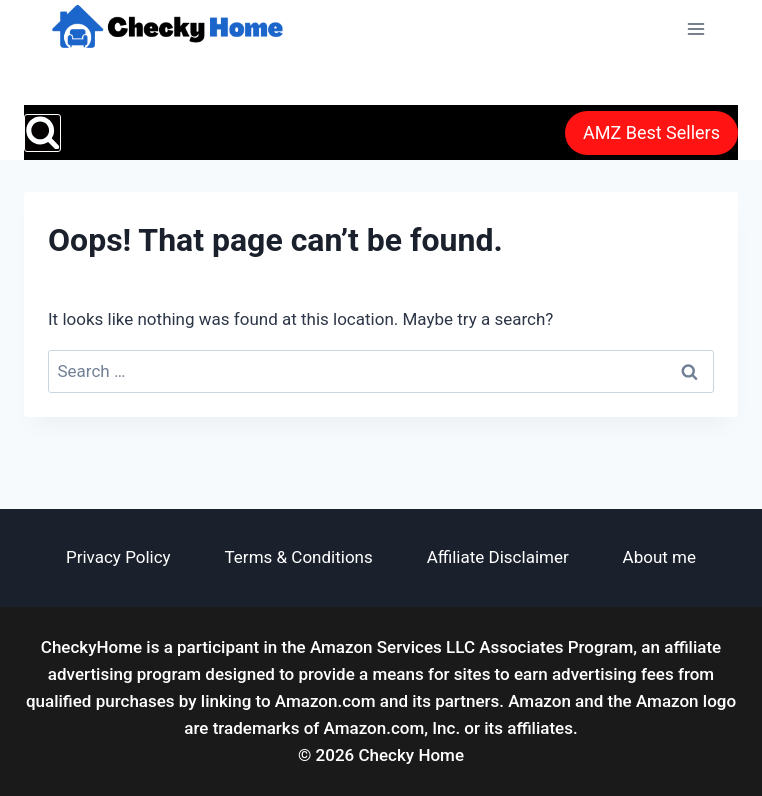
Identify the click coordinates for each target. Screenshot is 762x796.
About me (659, 557)
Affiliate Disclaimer (498, 557)
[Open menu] (695, 28)
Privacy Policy (118, 557)
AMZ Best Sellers (651, 132)
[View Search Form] (42, 132)
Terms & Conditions (299, 557)
